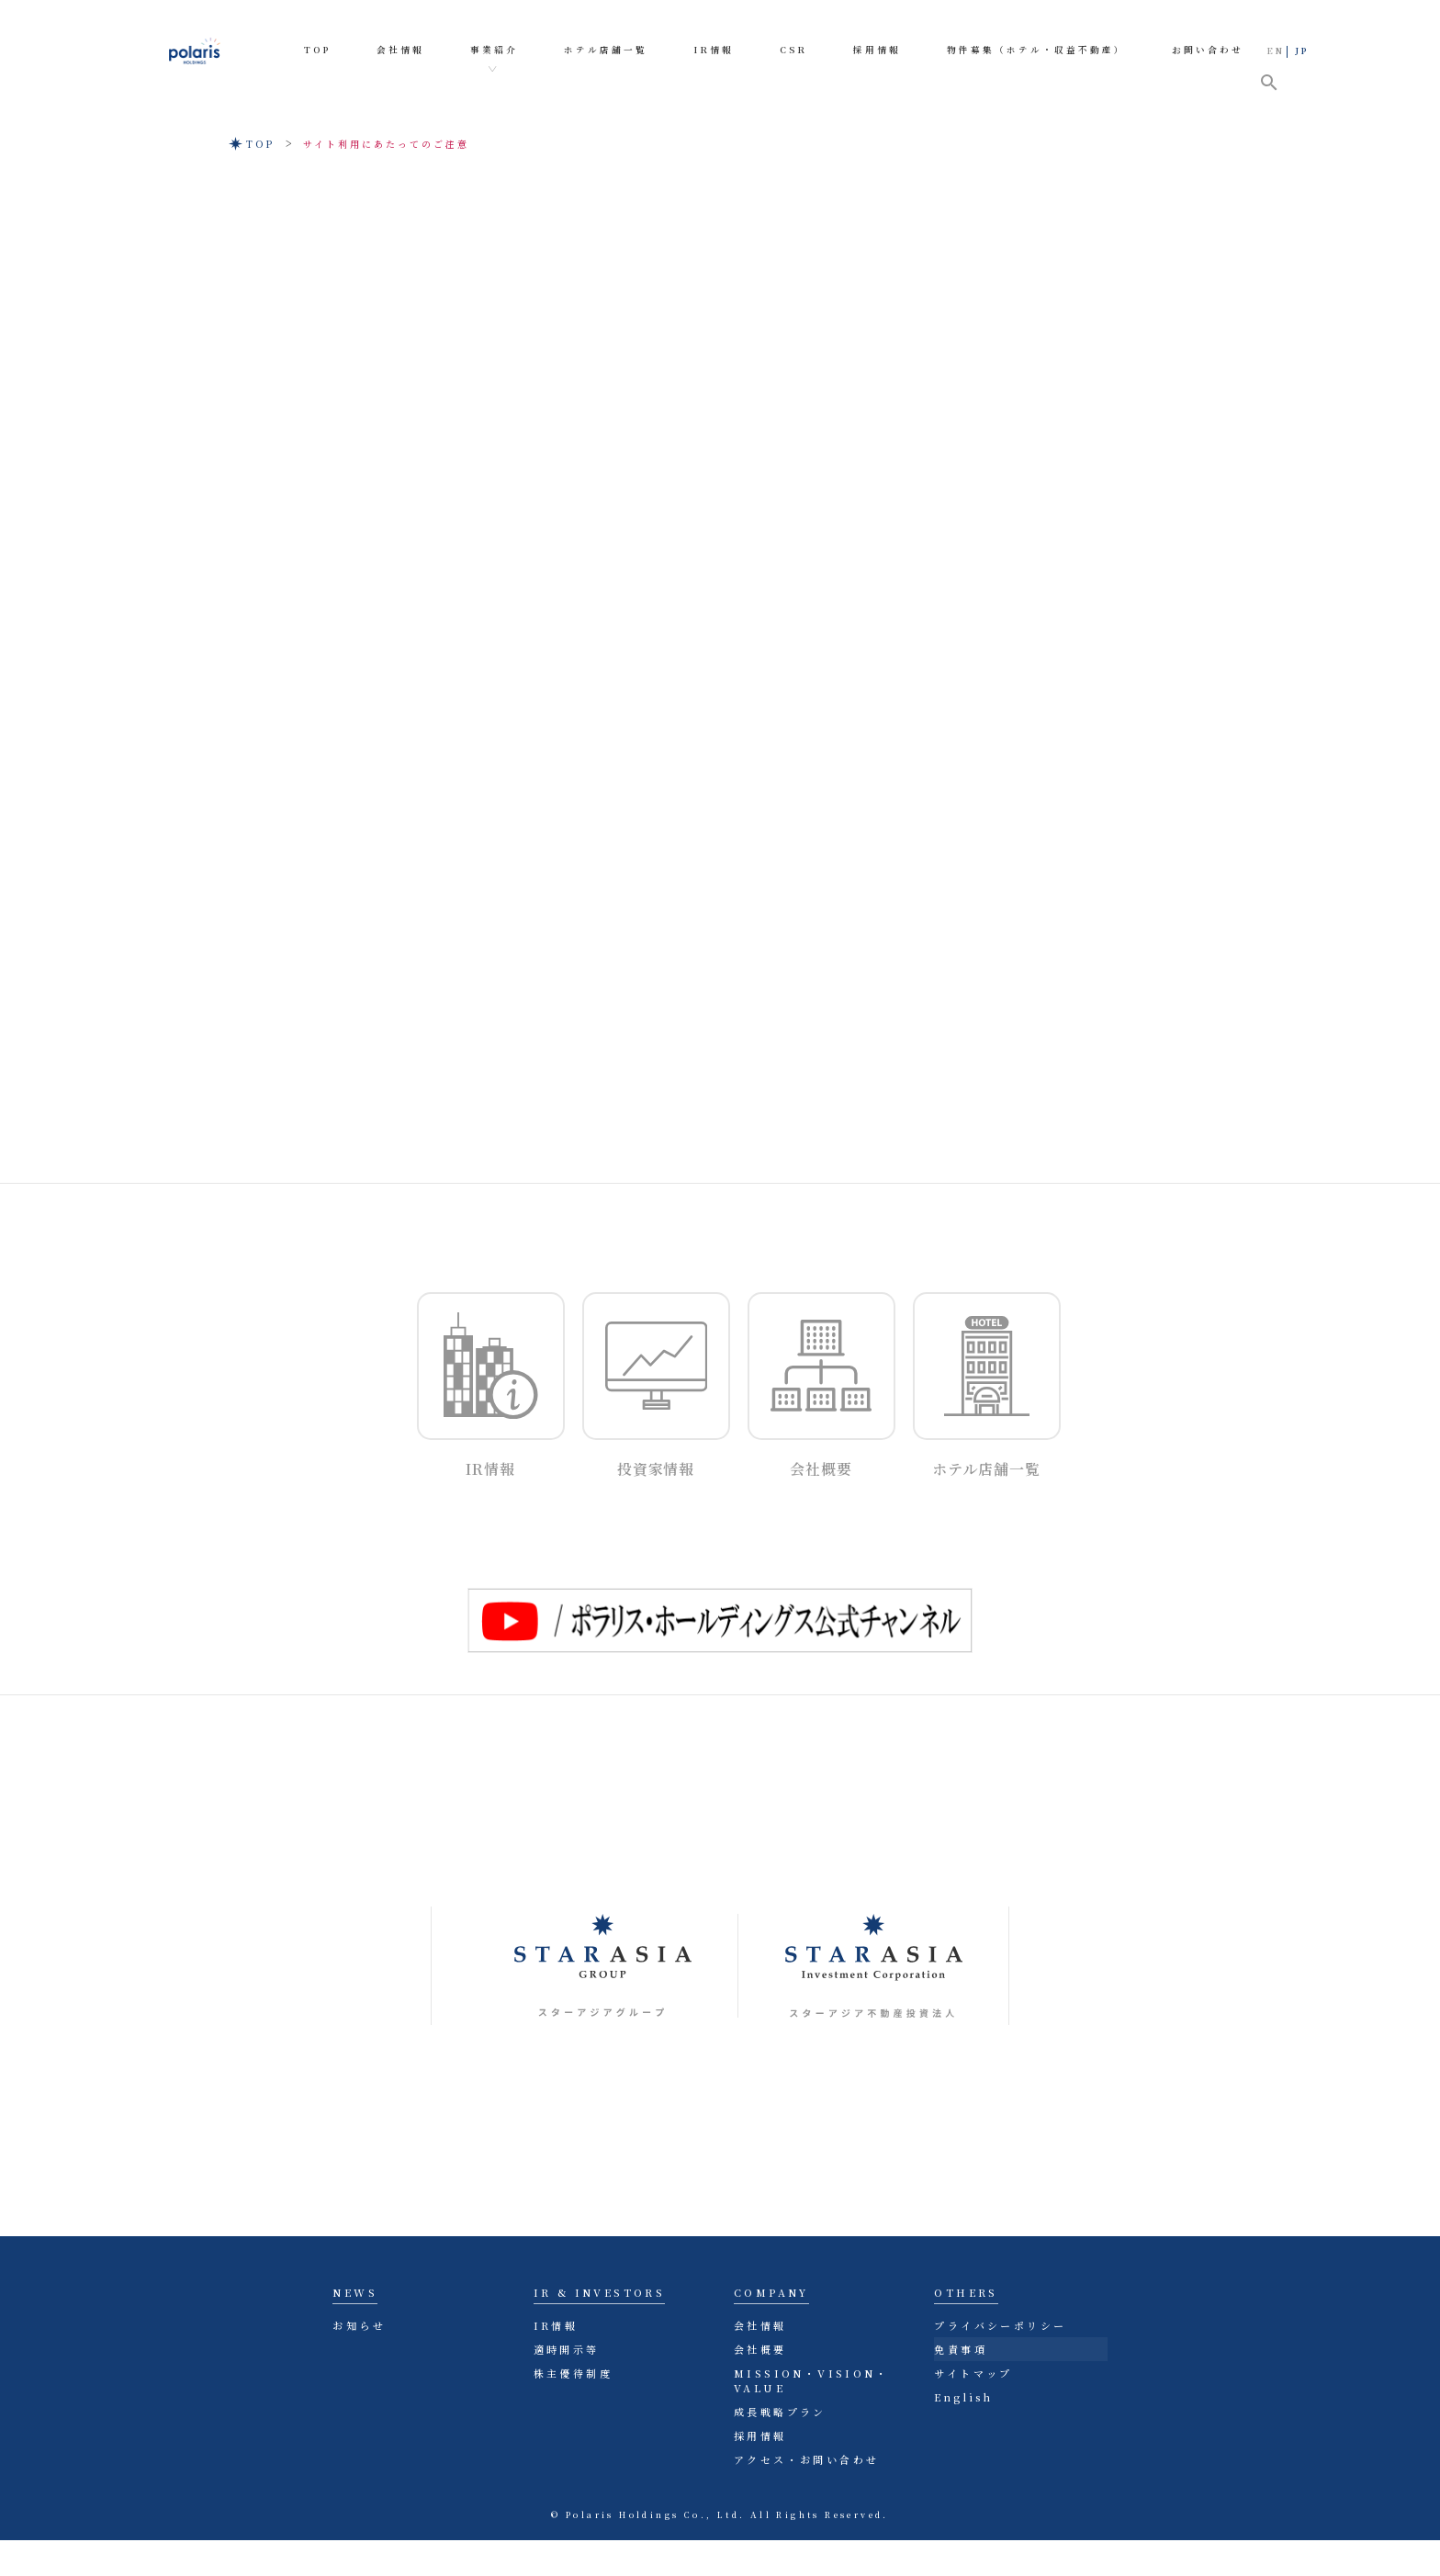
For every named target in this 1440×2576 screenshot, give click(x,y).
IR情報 (556, 2325)
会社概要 (760, 2349)
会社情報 (760, 2325)
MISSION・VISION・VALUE (811, 2380)
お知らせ (359, 2325)
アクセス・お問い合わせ (806, 2459)
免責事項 (960, 2349)
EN (1275, 50)
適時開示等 (567, 2349)
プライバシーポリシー (1000, 2325)
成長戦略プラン (780, 2411)
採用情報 (760, 2435)
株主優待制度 (573, 2373)
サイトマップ (973, 2373)
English (963, 2397)
